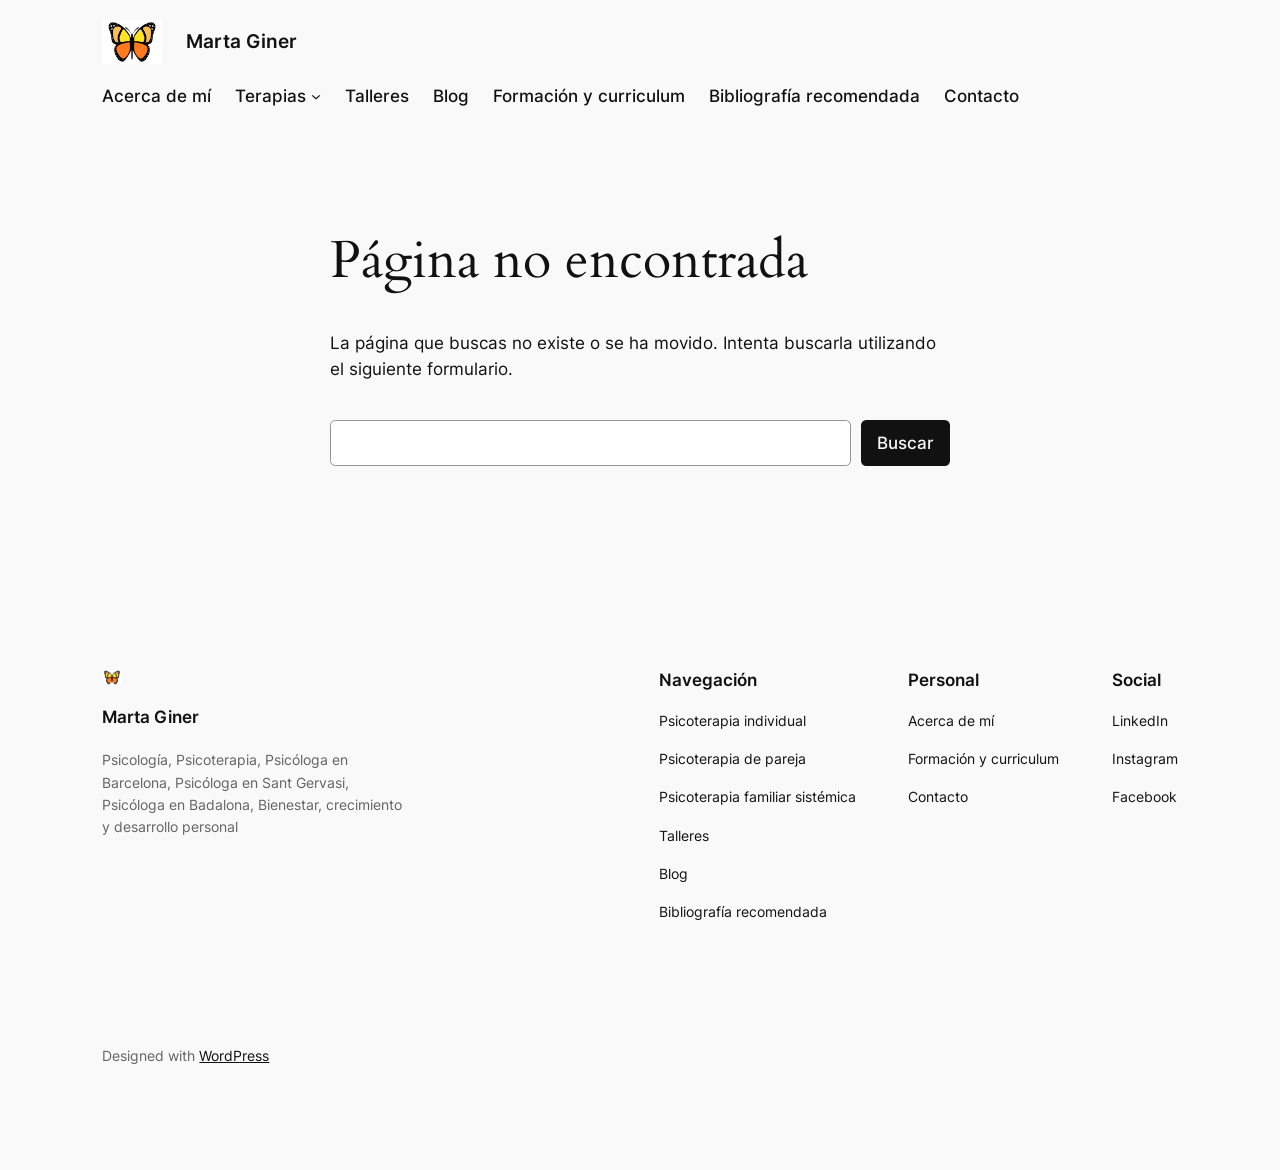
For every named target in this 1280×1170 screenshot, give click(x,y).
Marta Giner (241, 41)
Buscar (905, 443)
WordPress (234, 1055)
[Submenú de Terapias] (316, 96)
